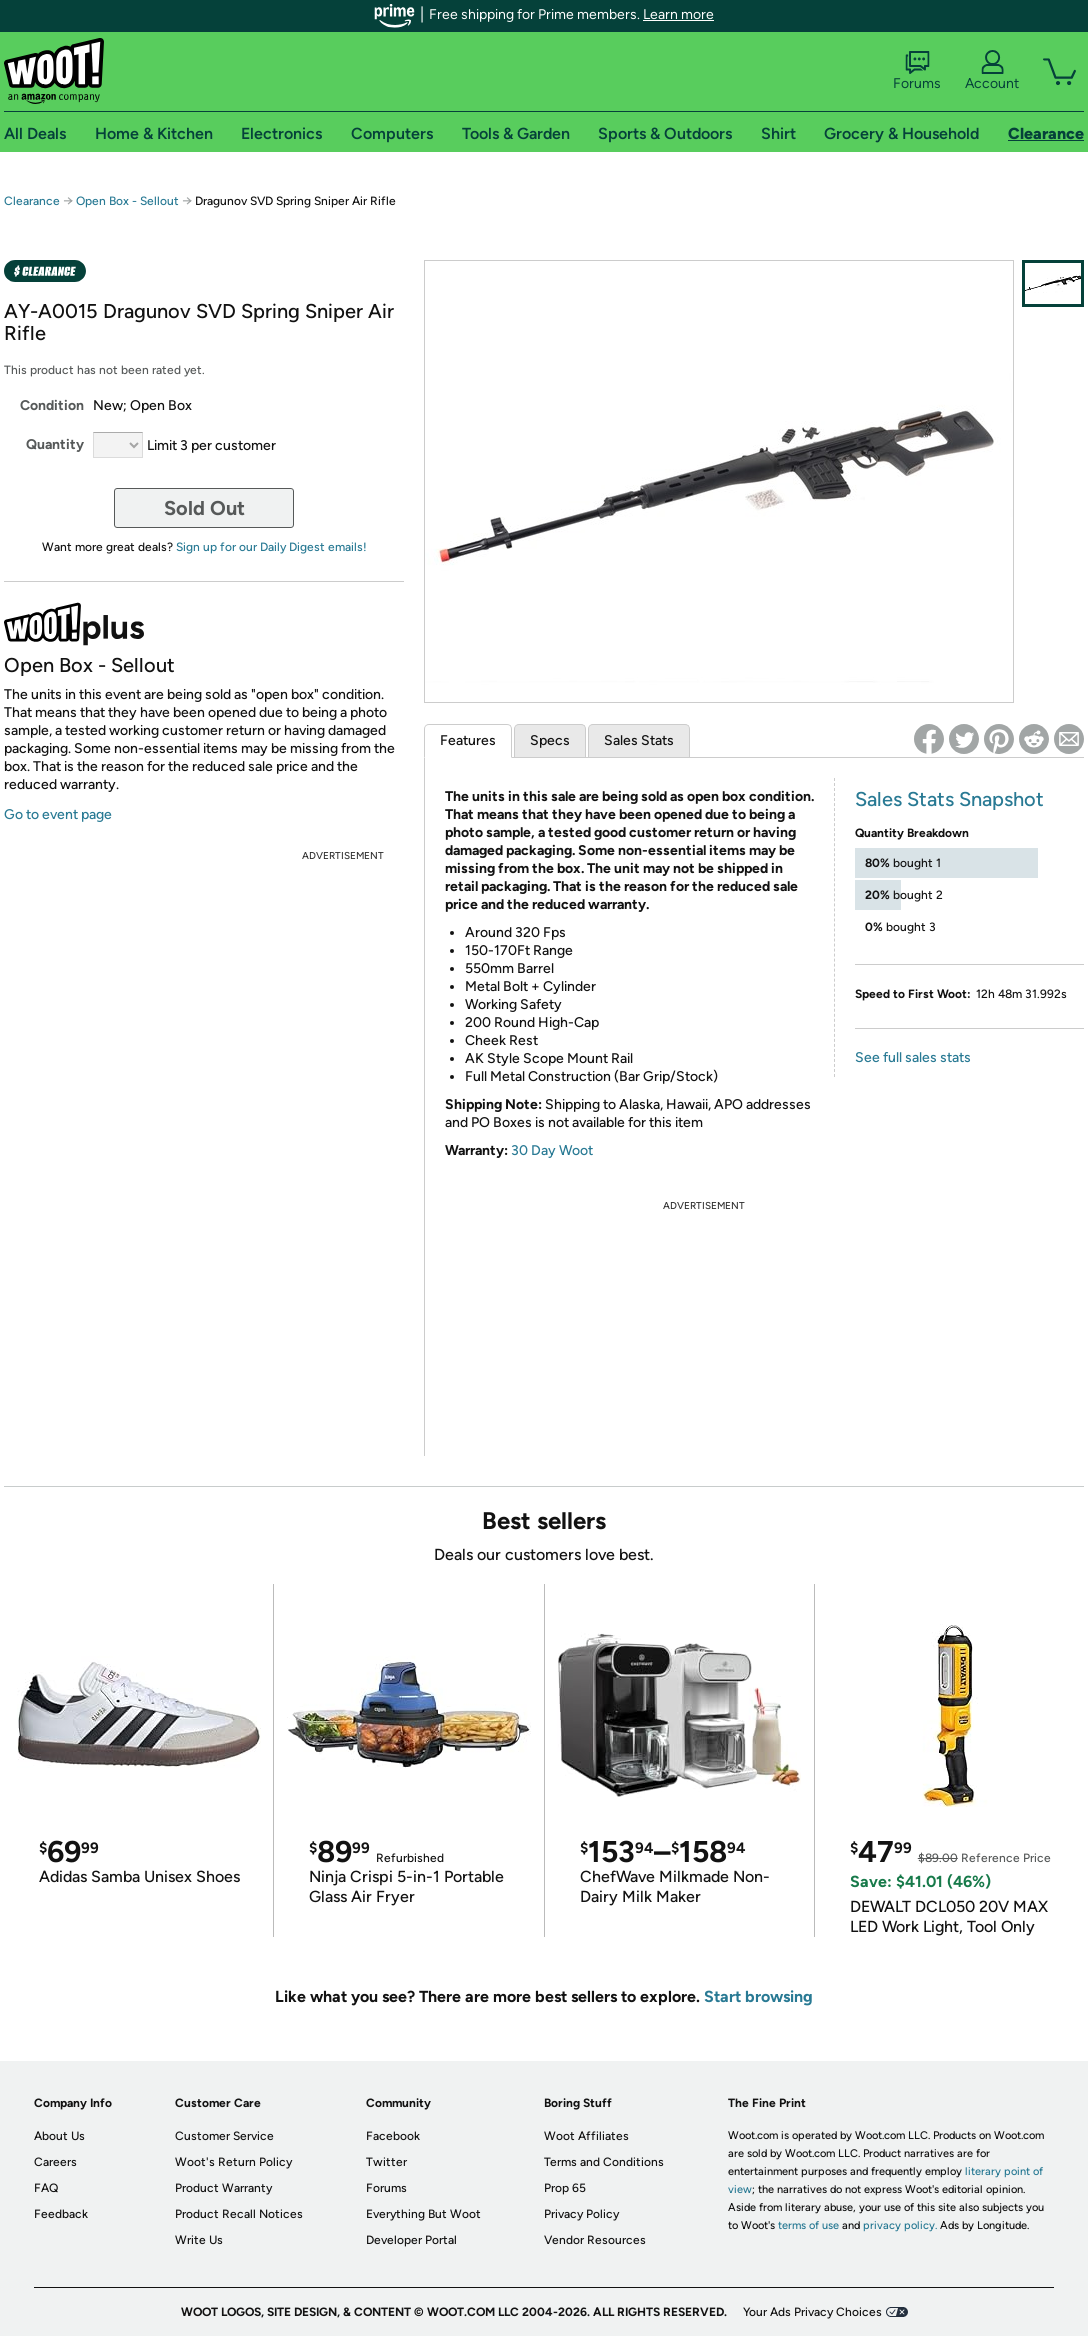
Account (992, 71)
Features (468, 740)
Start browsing (758, 1996)
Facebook (393, 2136)
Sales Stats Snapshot (949, 799)
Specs (550, 740)
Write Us (199, 2240)
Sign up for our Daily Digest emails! (271, 547)
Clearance (32, 201)
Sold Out (204, 508)
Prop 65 (565, 2188)
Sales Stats (639, 740)
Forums (917, 71)
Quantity (55, 444)
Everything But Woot (423, 2214)
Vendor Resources (595, 2240)
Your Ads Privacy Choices (812, 2312)
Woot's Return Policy (233, 2162)
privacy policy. (900, 2225)
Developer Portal (411, 2240)
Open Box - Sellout (127, 201)
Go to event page (58, 814)
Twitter (386, 2162)
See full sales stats (913, 1057)
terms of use (808, 2225)
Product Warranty (223, 2188)
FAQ (46, 2188)
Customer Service (224, 2136)
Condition (52, 405)
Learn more (678, 14)
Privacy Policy (581, 2214)
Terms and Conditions (604, 2162)
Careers (55, 2162)
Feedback (61, 2214)
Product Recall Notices (239, 2214)
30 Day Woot (552, 1150)
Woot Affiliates (586, 2136)
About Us (59, 2136)
